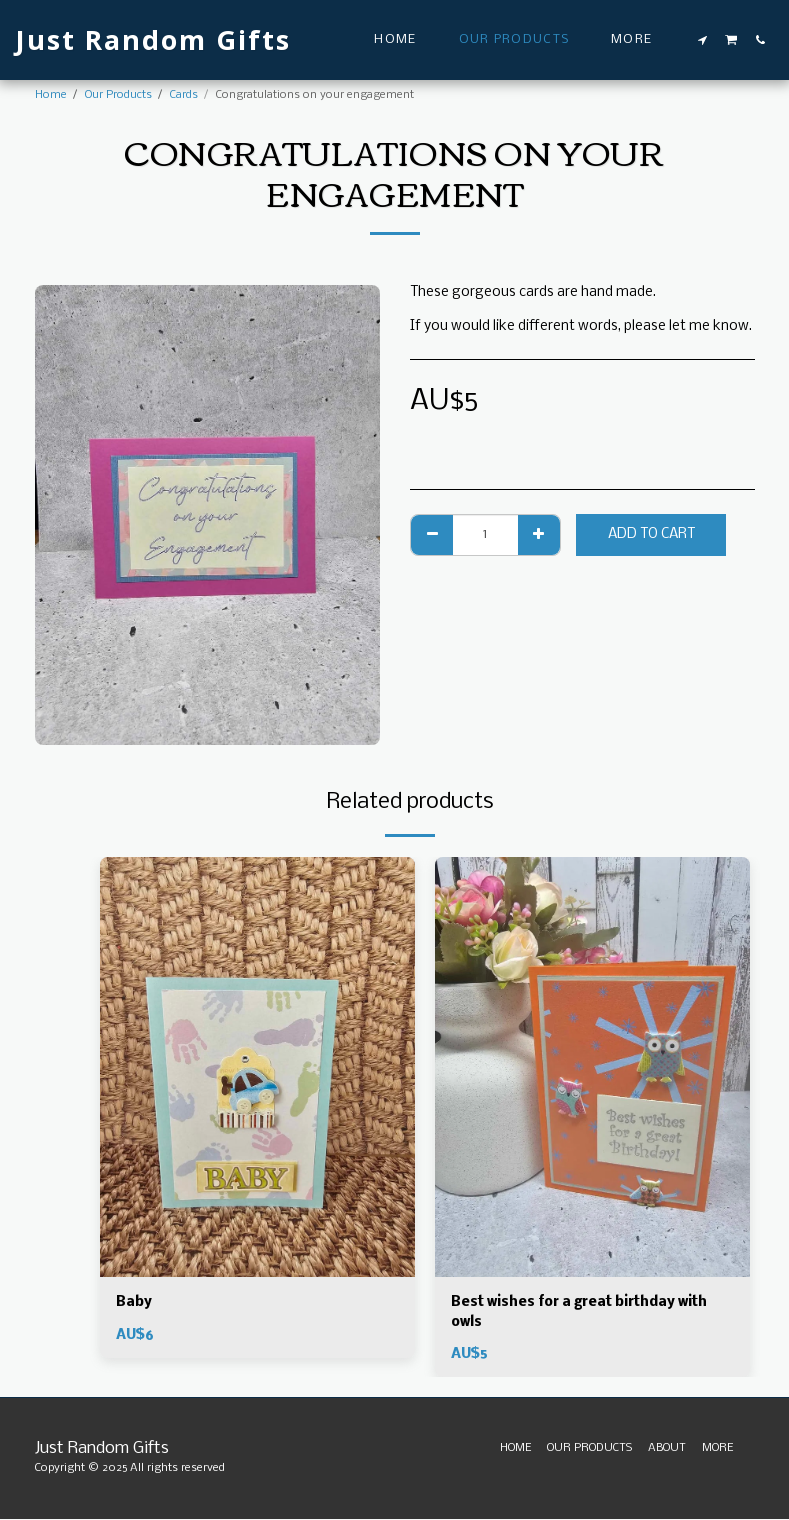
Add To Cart (651, 534)
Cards (184, 95)
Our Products (118, 95)
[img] (257, 1067)
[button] (703, 40)
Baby (134, 1302)
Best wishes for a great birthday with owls (581, 1312)
